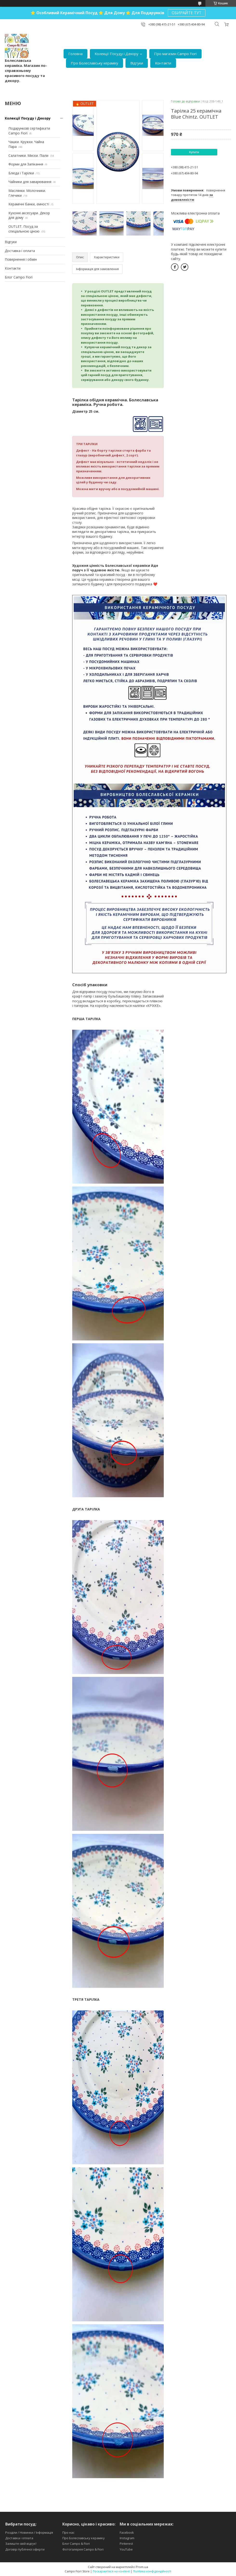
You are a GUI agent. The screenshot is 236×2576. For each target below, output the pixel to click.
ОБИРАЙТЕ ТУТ (187, 12)
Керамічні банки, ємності (28, 204)
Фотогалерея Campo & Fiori (83, 2549)
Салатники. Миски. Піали (28, 155)
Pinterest (126, 2543)
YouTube (126, 2549)
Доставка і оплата (20, 250)
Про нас (68, 2532)
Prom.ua (142, 2567)
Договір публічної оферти (25, 2549)
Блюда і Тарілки (21, 173)
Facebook (127, 2532)
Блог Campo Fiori (19, 277)
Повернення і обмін (21, 259)
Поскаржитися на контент (111, 2571)
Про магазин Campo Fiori (175, 53)
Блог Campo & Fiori (76, 2543)
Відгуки (136, 63)
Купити (194, 152)
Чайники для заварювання (29, 181)
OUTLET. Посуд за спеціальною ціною (23, 229)
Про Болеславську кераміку (94, 63)
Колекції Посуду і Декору (116, 53)
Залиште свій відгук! (20, 2543)
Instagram (127, 2538)
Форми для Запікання (25, 164)
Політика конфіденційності (152, 2571)
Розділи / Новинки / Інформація (29, 2532)
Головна (75, 53)
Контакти (163, 63)
